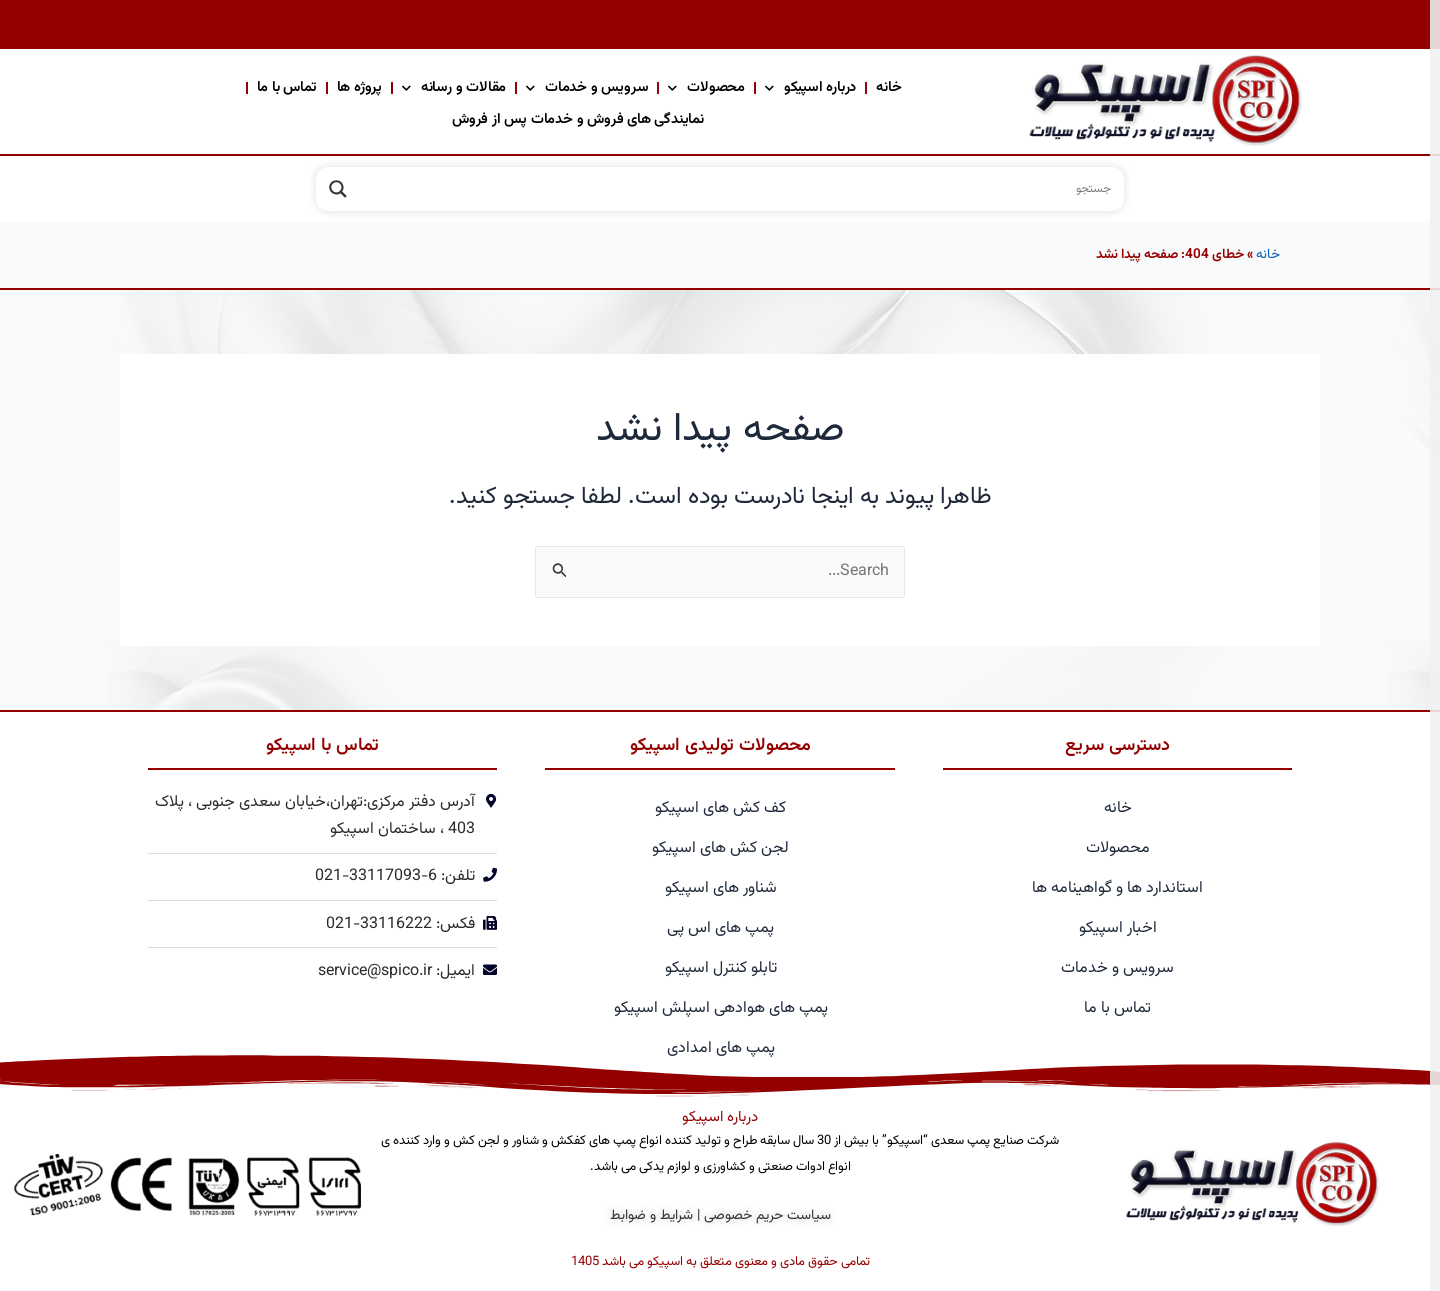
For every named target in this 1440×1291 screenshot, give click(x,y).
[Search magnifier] (338, 189)
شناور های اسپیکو (721, 888)
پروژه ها (359, 87)
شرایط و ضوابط (651, 1216)
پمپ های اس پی (720, 928)
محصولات (706, 88)
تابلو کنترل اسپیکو (721, 968)
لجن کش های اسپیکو (720, 848)
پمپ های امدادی (721, 1048)
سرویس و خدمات (587, 88)
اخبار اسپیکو (1118, 928)
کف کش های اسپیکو (720, 808)
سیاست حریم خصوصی (767, 1216)
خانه (888, 87)
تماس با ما (287, 87)
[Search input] (738, 189)
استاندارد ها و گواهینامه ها (1117, 888)
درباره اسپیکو (810, 88)
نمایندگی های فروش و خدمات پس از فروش (578, 119)
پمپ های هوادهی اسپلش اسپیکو (721, 1008)
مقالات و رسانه (454, 88)
